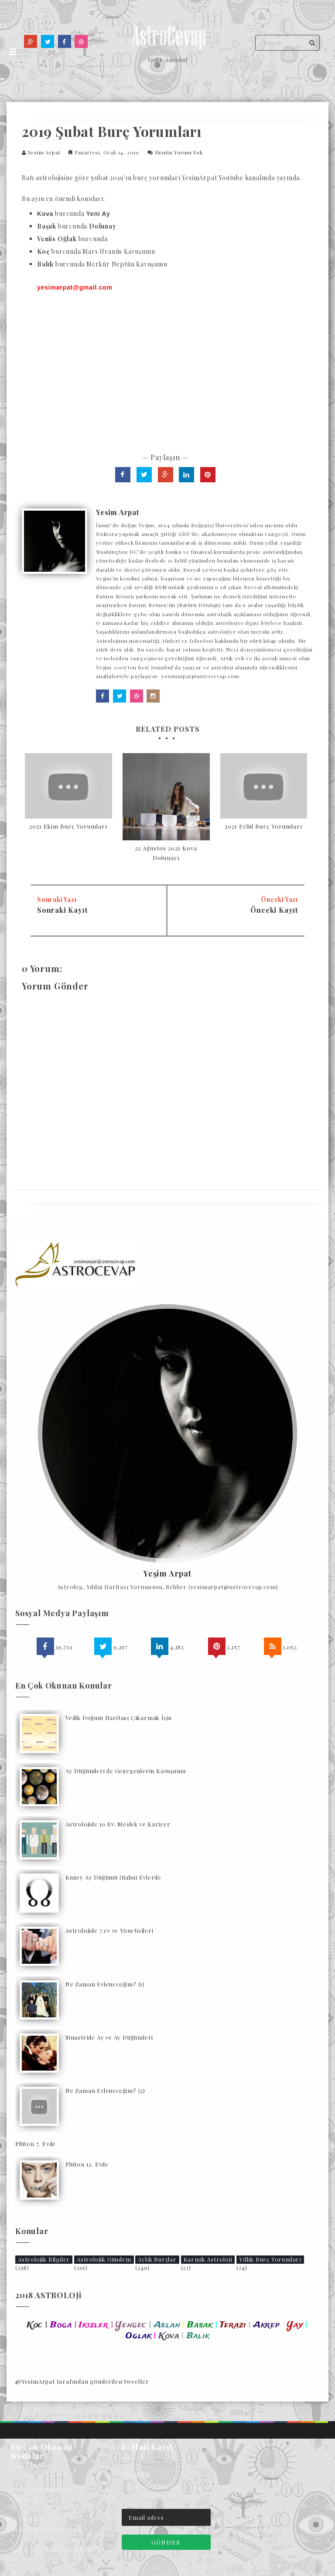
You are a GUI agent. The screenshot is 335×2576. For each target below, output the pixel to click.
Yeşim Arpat (167, 1573)
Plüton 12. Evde (87, 2164)
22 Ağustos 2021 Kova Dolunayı (166, 852)
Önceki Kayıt (274, 909)
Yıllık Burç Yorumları (270, 2259)
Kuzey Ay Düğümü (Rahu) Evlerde (113, 1877)
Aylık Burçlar (157, 2259)
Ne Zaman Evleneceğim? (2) (105, 2090)
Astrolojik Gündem (104, 2259)
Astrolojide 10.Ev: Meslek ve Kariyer (118, 1824)
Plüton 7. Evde (35, 2143)
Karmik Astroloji (208, 2259)
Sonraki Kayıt (62, 909)
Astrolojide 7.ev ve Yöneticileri (109, 1930)
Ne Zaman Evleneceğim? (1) (105, 1984)
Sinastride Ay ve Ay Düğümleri (109, 2037)
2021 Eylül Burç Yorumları (263, 826)
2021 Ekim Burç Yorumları (68, 826)
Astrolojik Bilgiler (44, 2259)
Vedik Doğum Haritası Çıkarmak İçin (118, 1717)
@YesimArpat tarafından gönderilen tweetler (82, 2381)
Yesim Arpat (44, 152)
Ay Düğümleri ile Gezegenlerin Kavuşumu (125, 1770)
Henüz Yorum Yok (179, 152)
